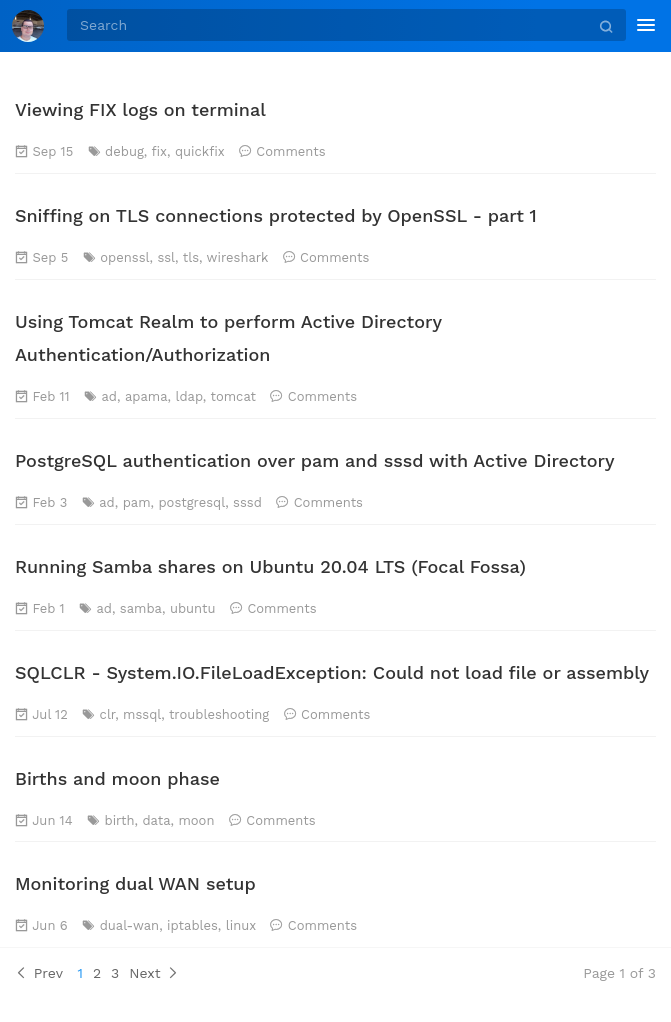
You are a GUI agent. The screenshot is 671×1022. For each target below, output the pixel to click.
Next (154, 973)
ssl (166, 257)
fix (160, 151)
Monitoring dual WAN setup (135, 883)
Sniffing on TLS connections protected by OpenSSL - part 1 (276, 215)
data (156, 820)
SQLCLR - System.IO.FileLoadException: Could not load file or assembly (332, 672)
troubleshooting (219, 714)
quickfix (200, 151)
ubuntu (193, 608)
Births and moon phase (117, 778)
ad (110, 396)
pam (137, 502)
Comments (290, 151)
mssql (142, 714)
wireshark (238, 257)
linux (241, 925)
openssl (124, 257)
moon (196, 820)
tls (191, 257)
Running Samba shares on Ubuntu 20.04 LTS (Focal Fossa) (270, 566)
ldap (188, 396)
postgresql (191, 502)
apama (146, 396)
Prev (39, 973)
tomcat (232, 396)
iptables (192, 925)
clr (108, 714)
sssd (247, 502)
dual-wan (130, 925)
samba (141, 608)
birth (120, 820)
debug (124, 151)
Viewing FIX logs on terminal (140, 109)
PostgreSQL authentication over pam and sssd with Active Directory (315, 460)
